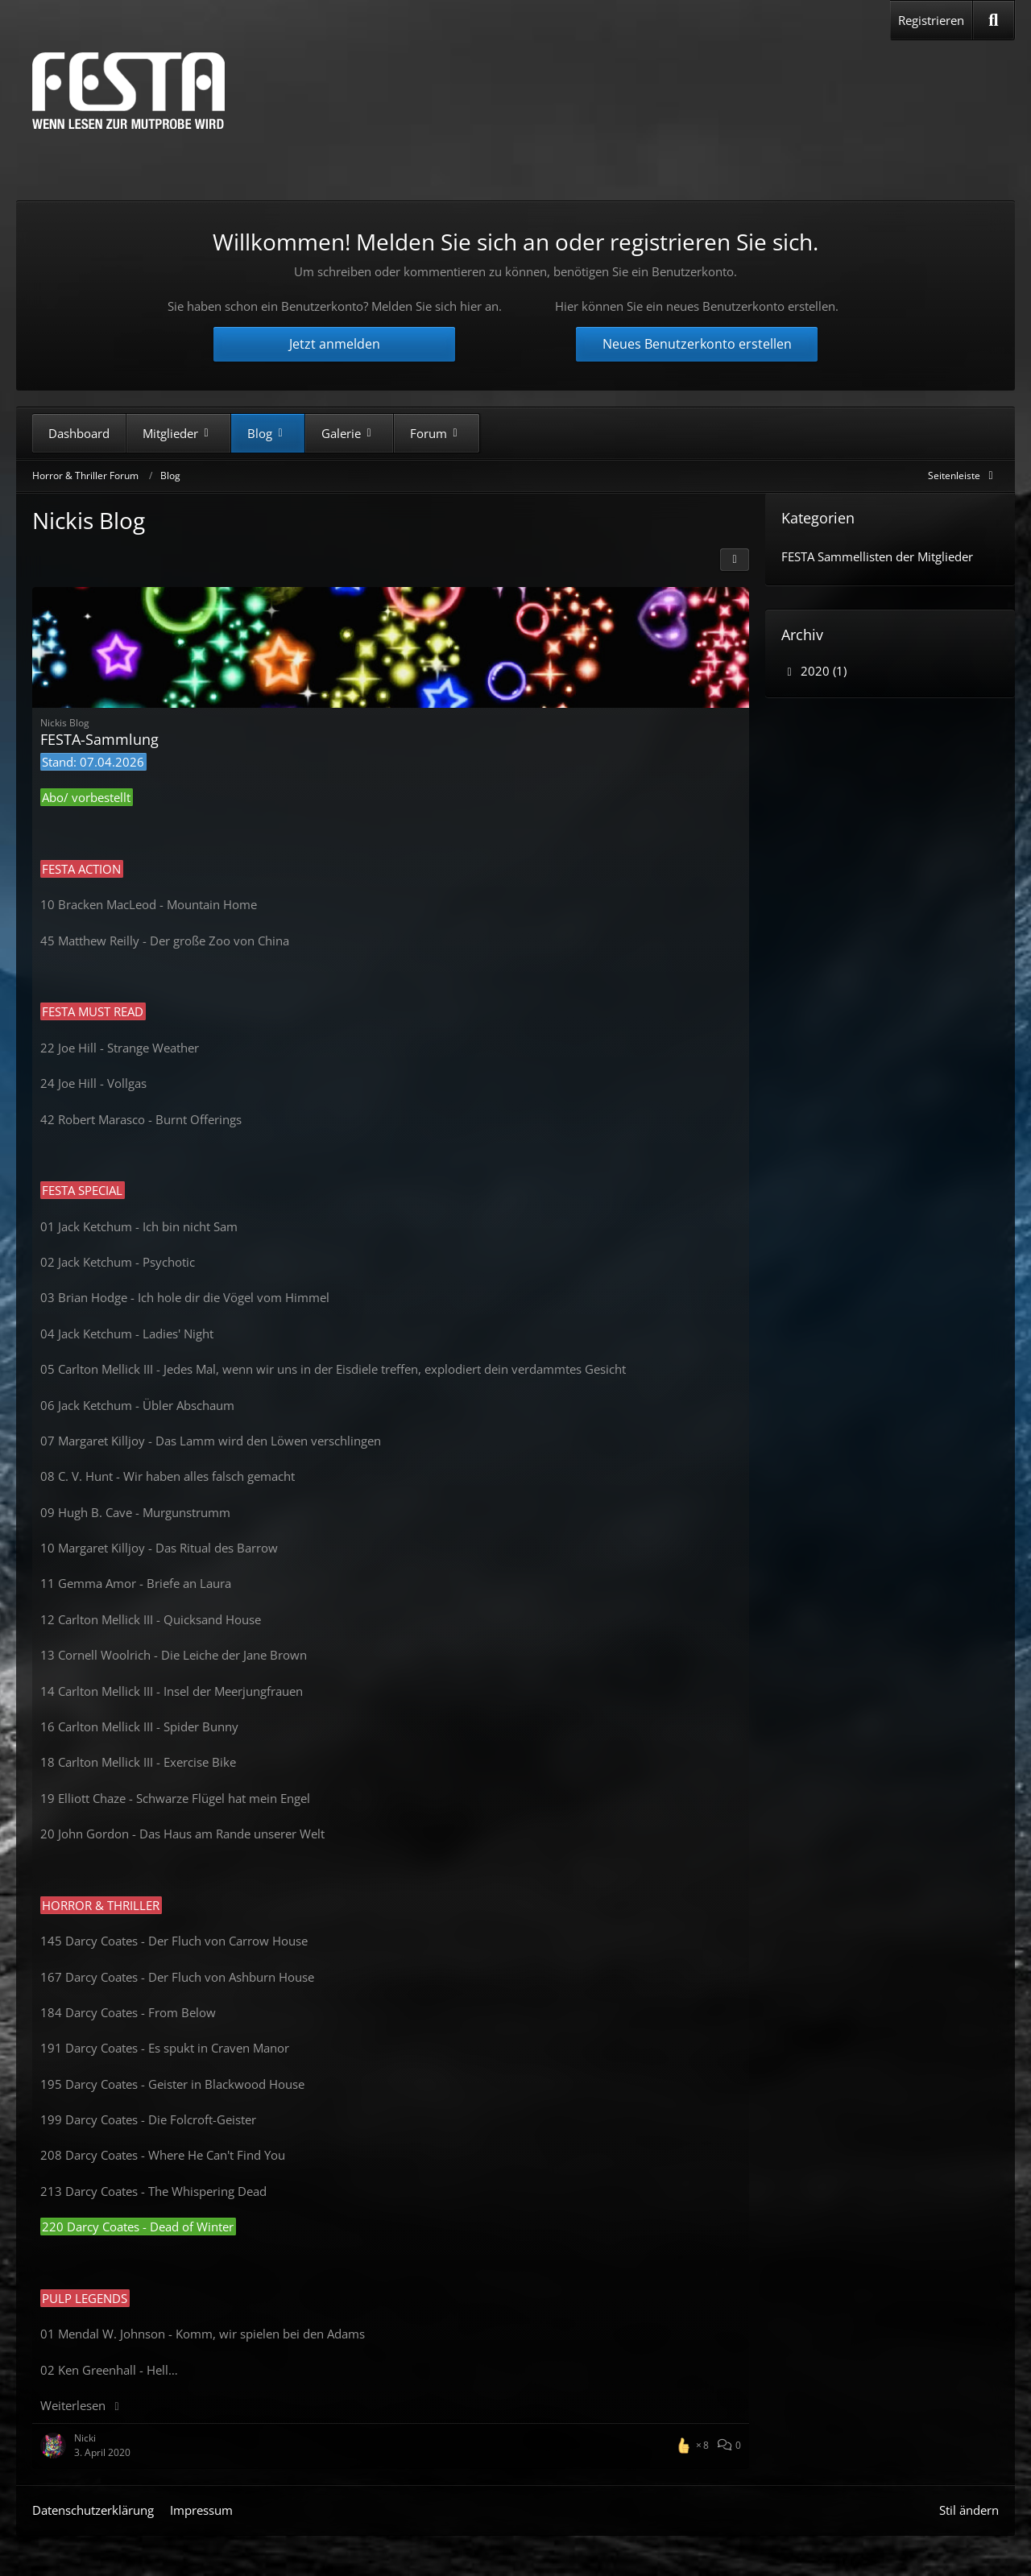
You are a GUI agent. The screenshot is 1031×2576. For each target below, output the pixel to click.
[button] (734, 559)
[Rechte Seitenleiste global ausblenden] (963, 475)
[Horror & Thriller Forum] (128, 90)
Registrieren (931, 20)
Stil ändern (969, 2510)
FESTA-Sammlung (99, 739)
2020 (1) (814, 671)
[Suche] (993, 20)
